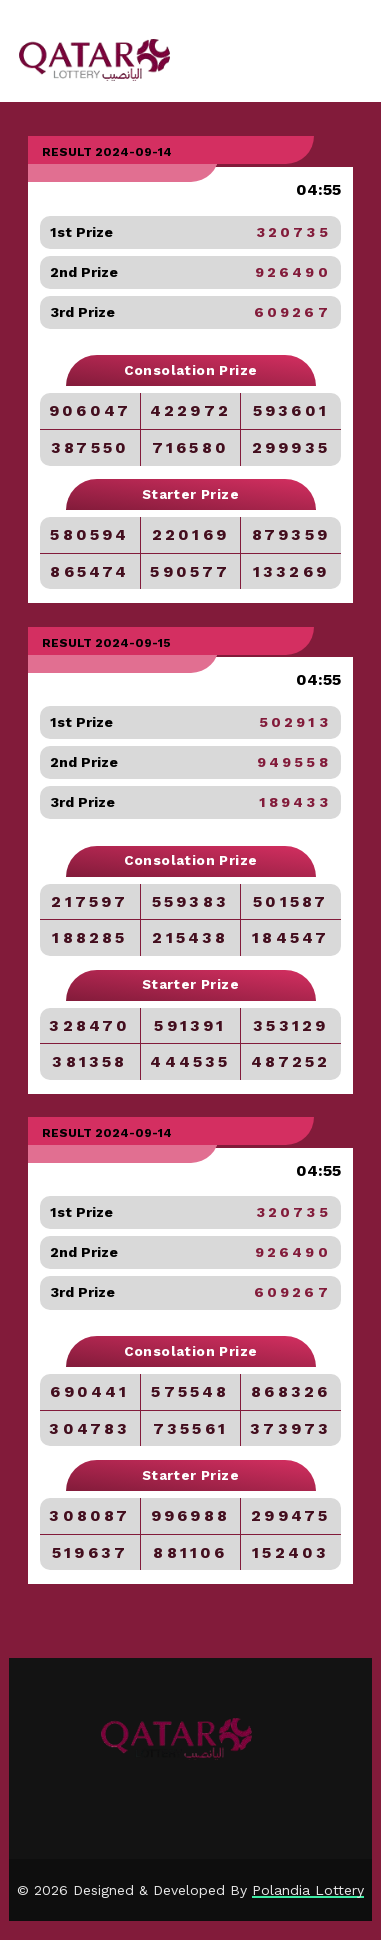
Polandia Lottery (308, 1890)
